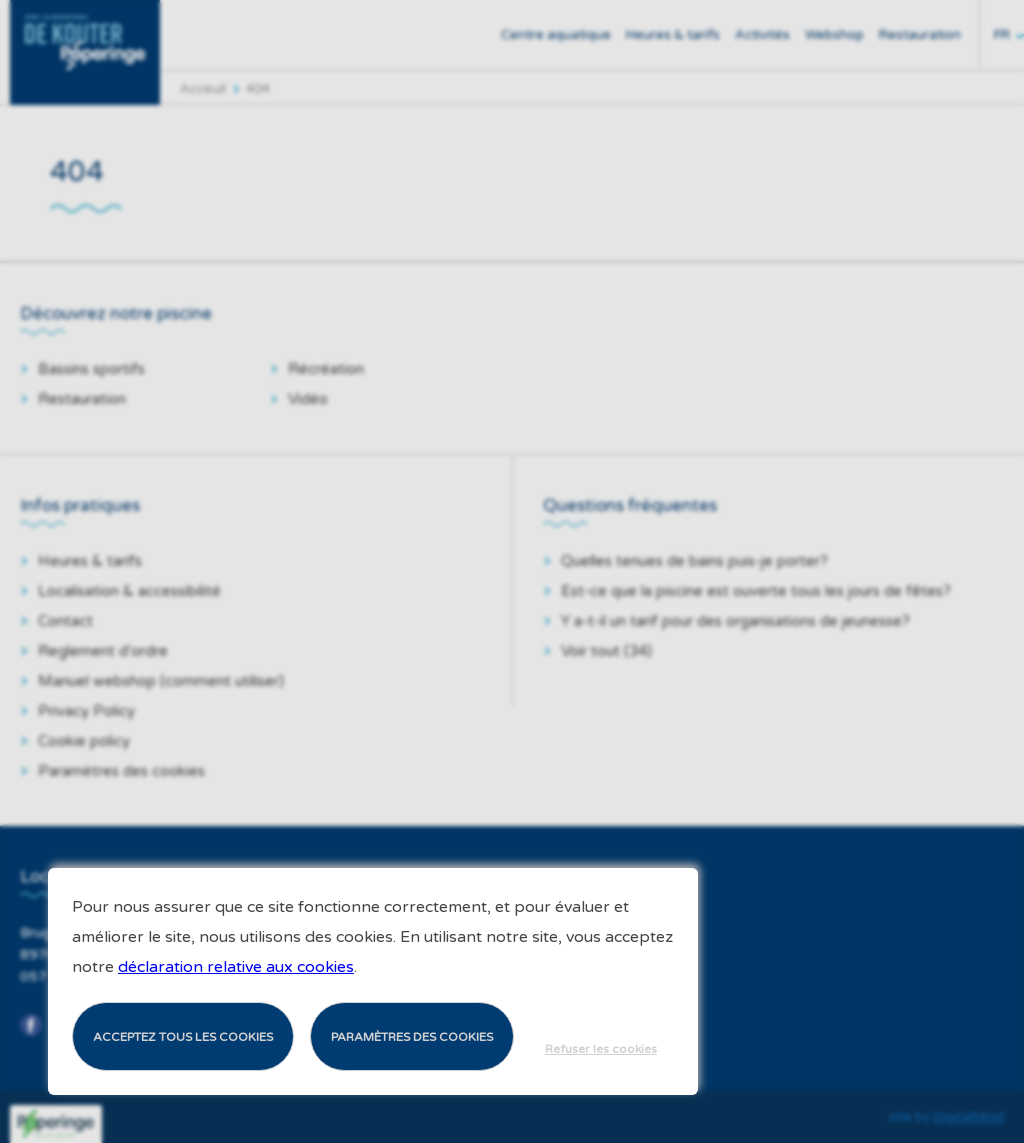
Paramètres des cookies (412, 1037)
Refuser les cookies (601, 1049)
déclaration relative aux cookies (236, 967)
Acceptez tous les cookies (183, 1037)
